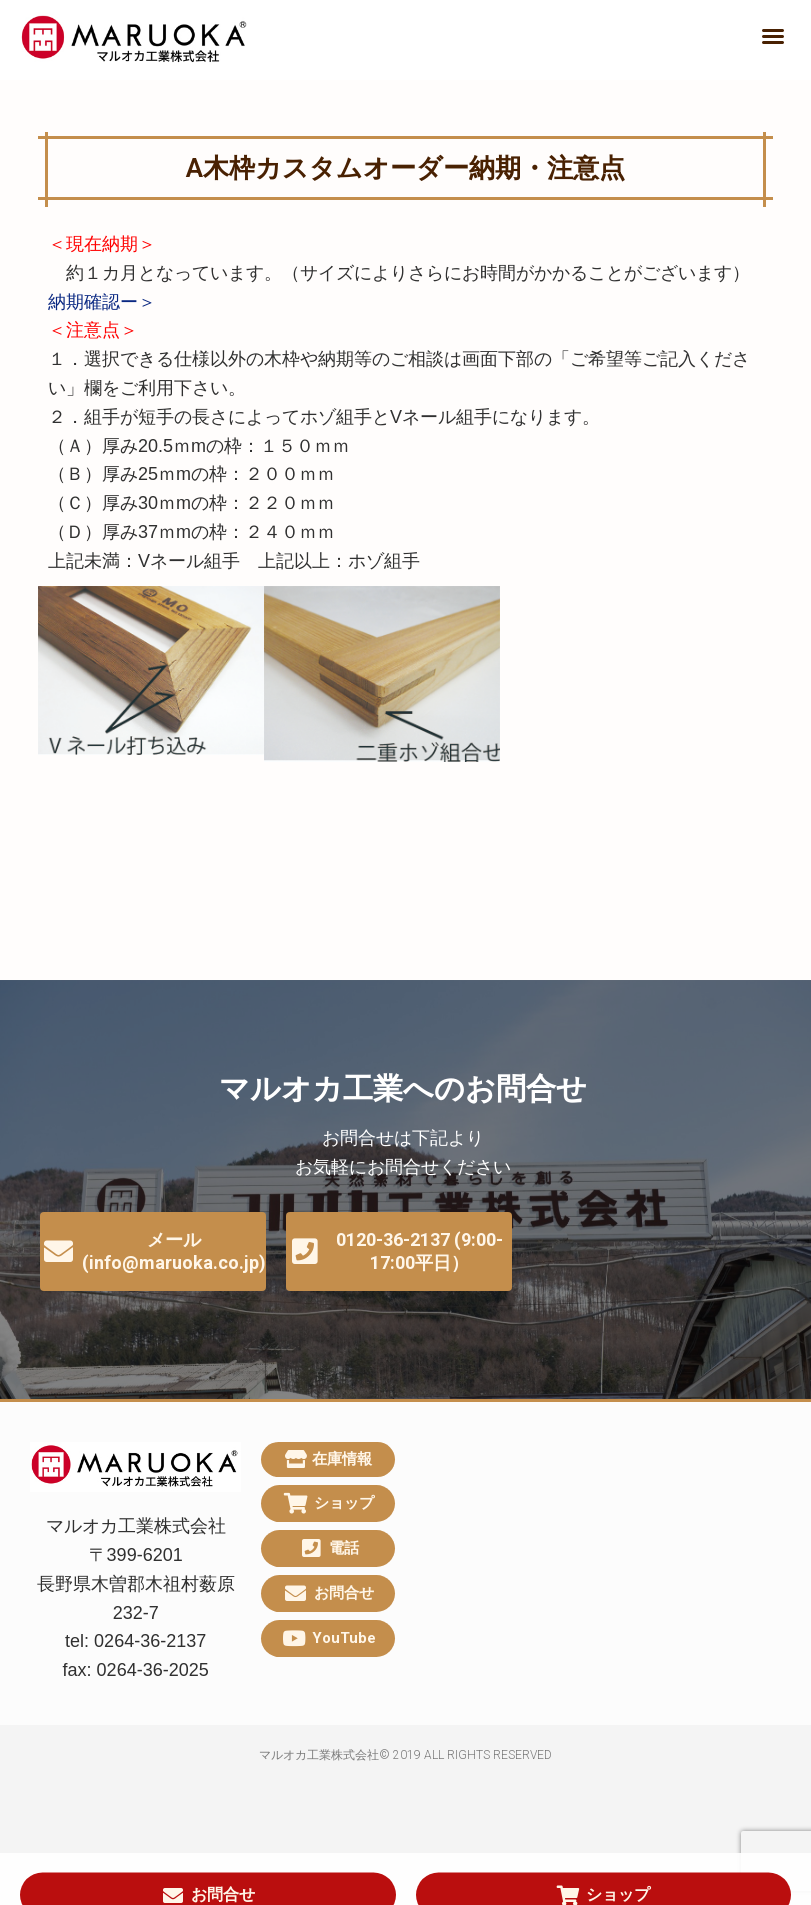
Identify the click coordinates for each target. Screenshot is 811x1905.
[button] (773, 36)
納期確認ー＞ (102, 302)
